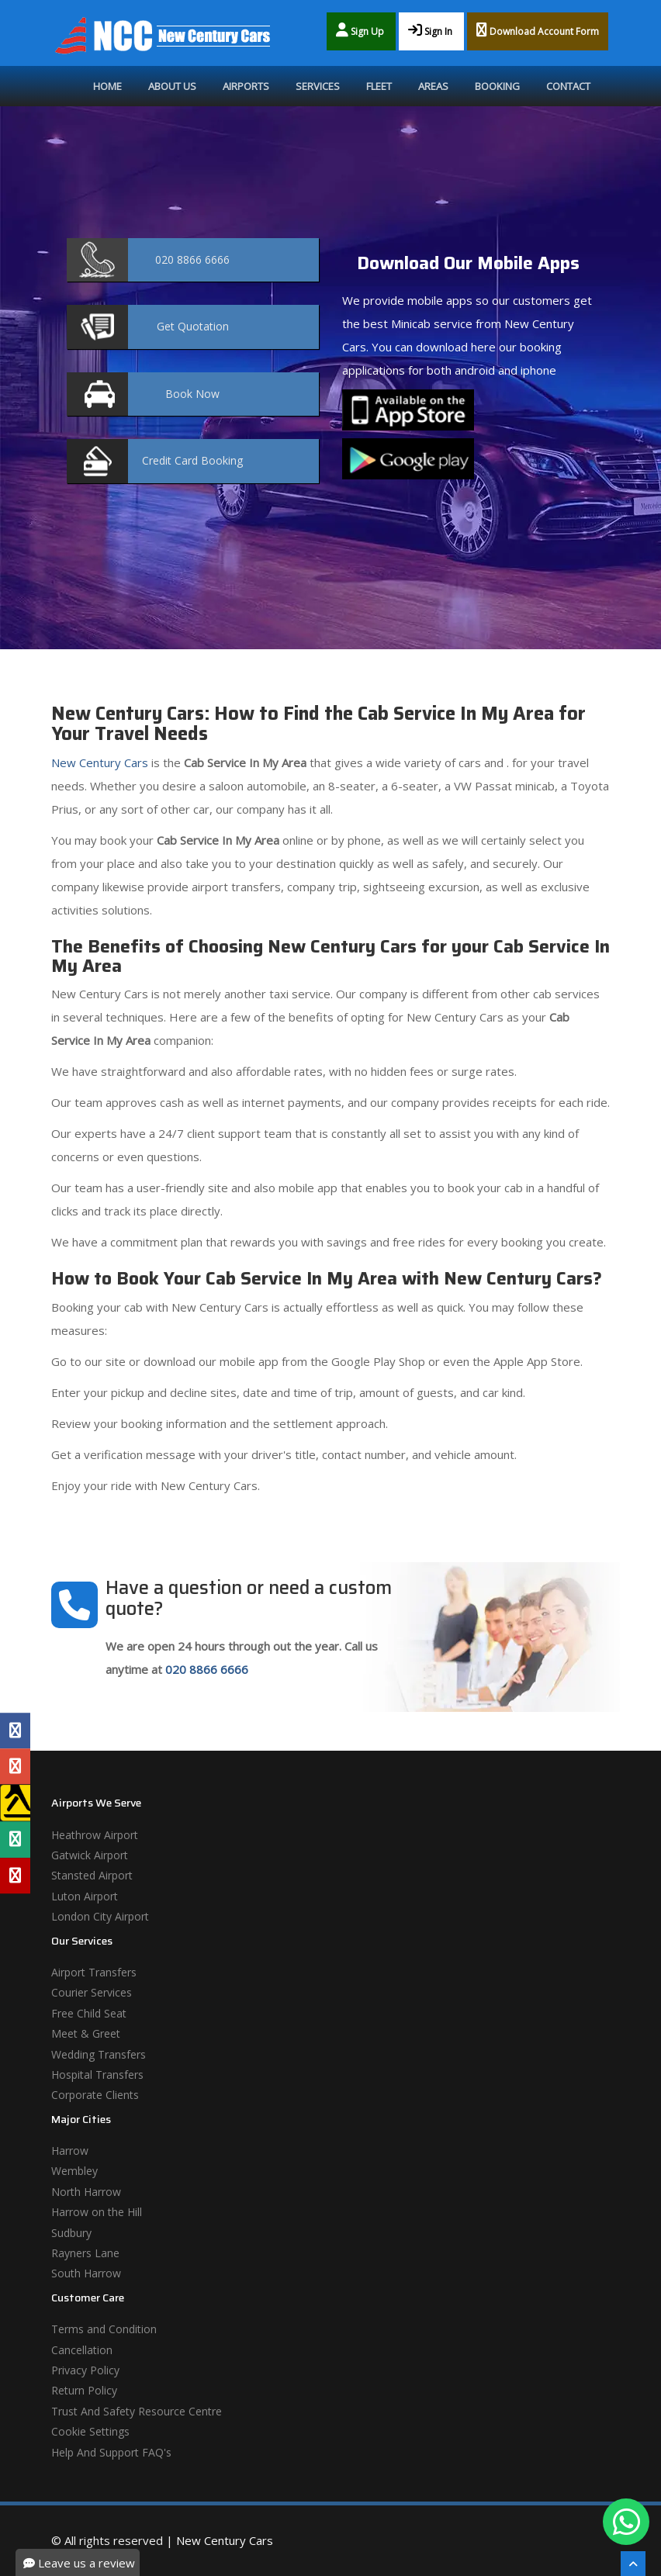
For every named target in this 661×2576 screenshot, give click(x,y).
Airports (246, 86)
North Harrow (86, 2191)
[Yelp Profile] (15, 1875)
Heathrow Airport (94, 1834)
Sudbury (71, 2232)
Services (318, 86)
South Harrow (86, 2273)
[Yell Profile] (15, 1803)
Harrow (69, 2150)
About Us (172, 86)
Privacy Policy (85, 2370)
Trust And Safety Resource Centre (136, 2411)
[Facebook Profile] (15, 1730)
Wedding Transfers (98, 2054)
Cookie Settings (90, 2431)
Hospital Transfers (97, 2074)
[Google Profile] (15, 1766)
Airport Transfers (94, 1972)
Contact (568, 86)
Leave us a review (79, 2563)
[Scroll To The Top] (633, 2563)
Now (192, 393)
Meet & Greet (85, 2033)
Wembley (74, 2170)
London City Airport (100, 1916)
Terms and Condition (104, 2329)
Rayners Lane (85, 2253)
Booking (497, 86)
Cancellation (81, 2350)
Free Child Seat (88, 2013)
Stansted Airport (92, 1875)
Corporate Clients (95, 2094)
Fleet (379, 86)
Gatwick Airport (89, 1855)
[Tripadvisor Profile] (15, 1840)
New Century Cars (99, 762)
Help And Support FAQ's (111, 2452)
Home (107, 86)
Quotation (193, 326)
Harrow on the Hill (96, 2211)
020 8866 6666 (206, 1669)
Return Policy (84, 2390)
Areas (433, 86)
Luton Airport (84, 1896)
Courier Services (91, 1992)
